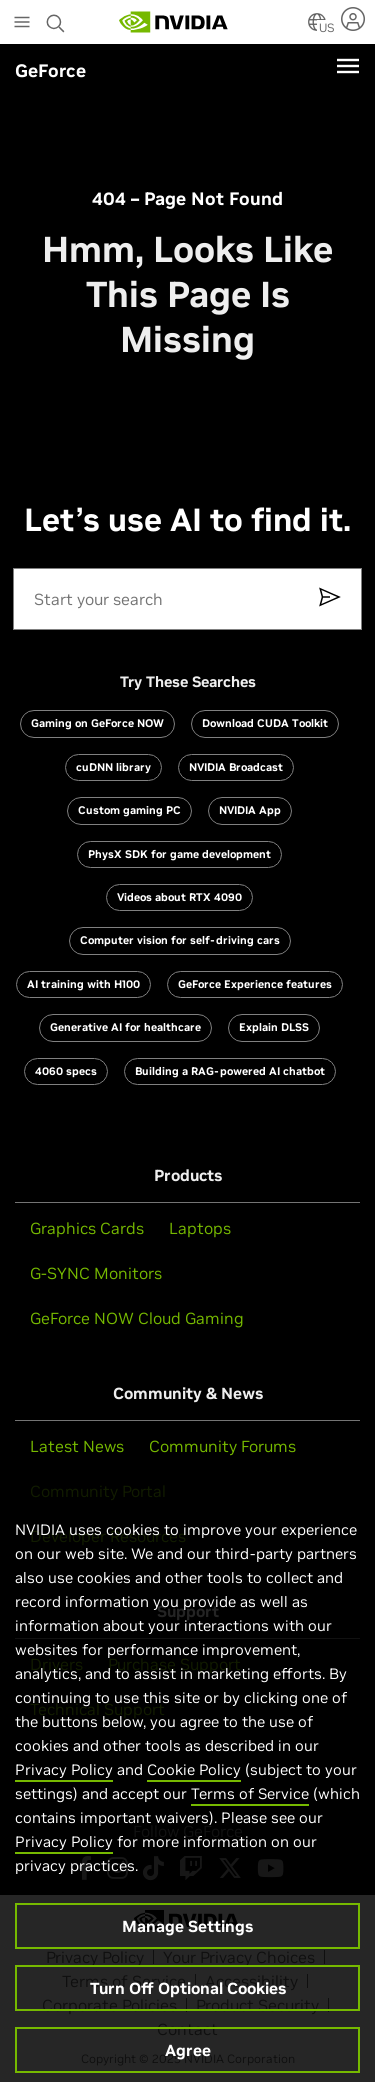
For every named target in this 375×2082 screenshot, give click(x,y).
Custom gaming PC (129, 810)
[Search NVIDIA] (56, 18)
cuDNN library (113, 767)
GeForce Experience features (255, 984)
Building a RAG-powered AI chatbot (230, 1071)
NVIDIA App (250, 810)
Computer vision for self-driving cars (180, 940)
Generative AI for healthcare (125, 1027)
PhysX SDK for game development (179, 854)
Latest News (77, 1446)
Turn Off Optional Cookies (188, 2006)
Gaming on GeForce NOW (97, 723)
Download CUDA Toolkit (265, 723)
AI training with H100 (83, 984)
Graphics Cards (87, 1228)
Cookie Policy (194, 1787)
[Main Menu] (22, 24)
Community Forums (222, 1446)
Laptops (200, 1228)
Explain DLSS (274, 1027)
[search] (188, 599)
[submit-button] (337, 599)
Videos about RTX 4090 (179, 897)
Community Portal (98, 1491)
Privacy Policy (64, 1787)
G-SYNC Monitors (96, 1273)
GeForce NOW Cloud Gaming (137, 1318)
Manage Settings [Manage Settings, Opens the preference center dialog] (187, 1944)
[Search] (169, 599)
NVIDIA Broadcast (236, 767)
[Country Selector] (317, 28)
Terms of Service (250, 1811)
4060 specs (66, 1071)
